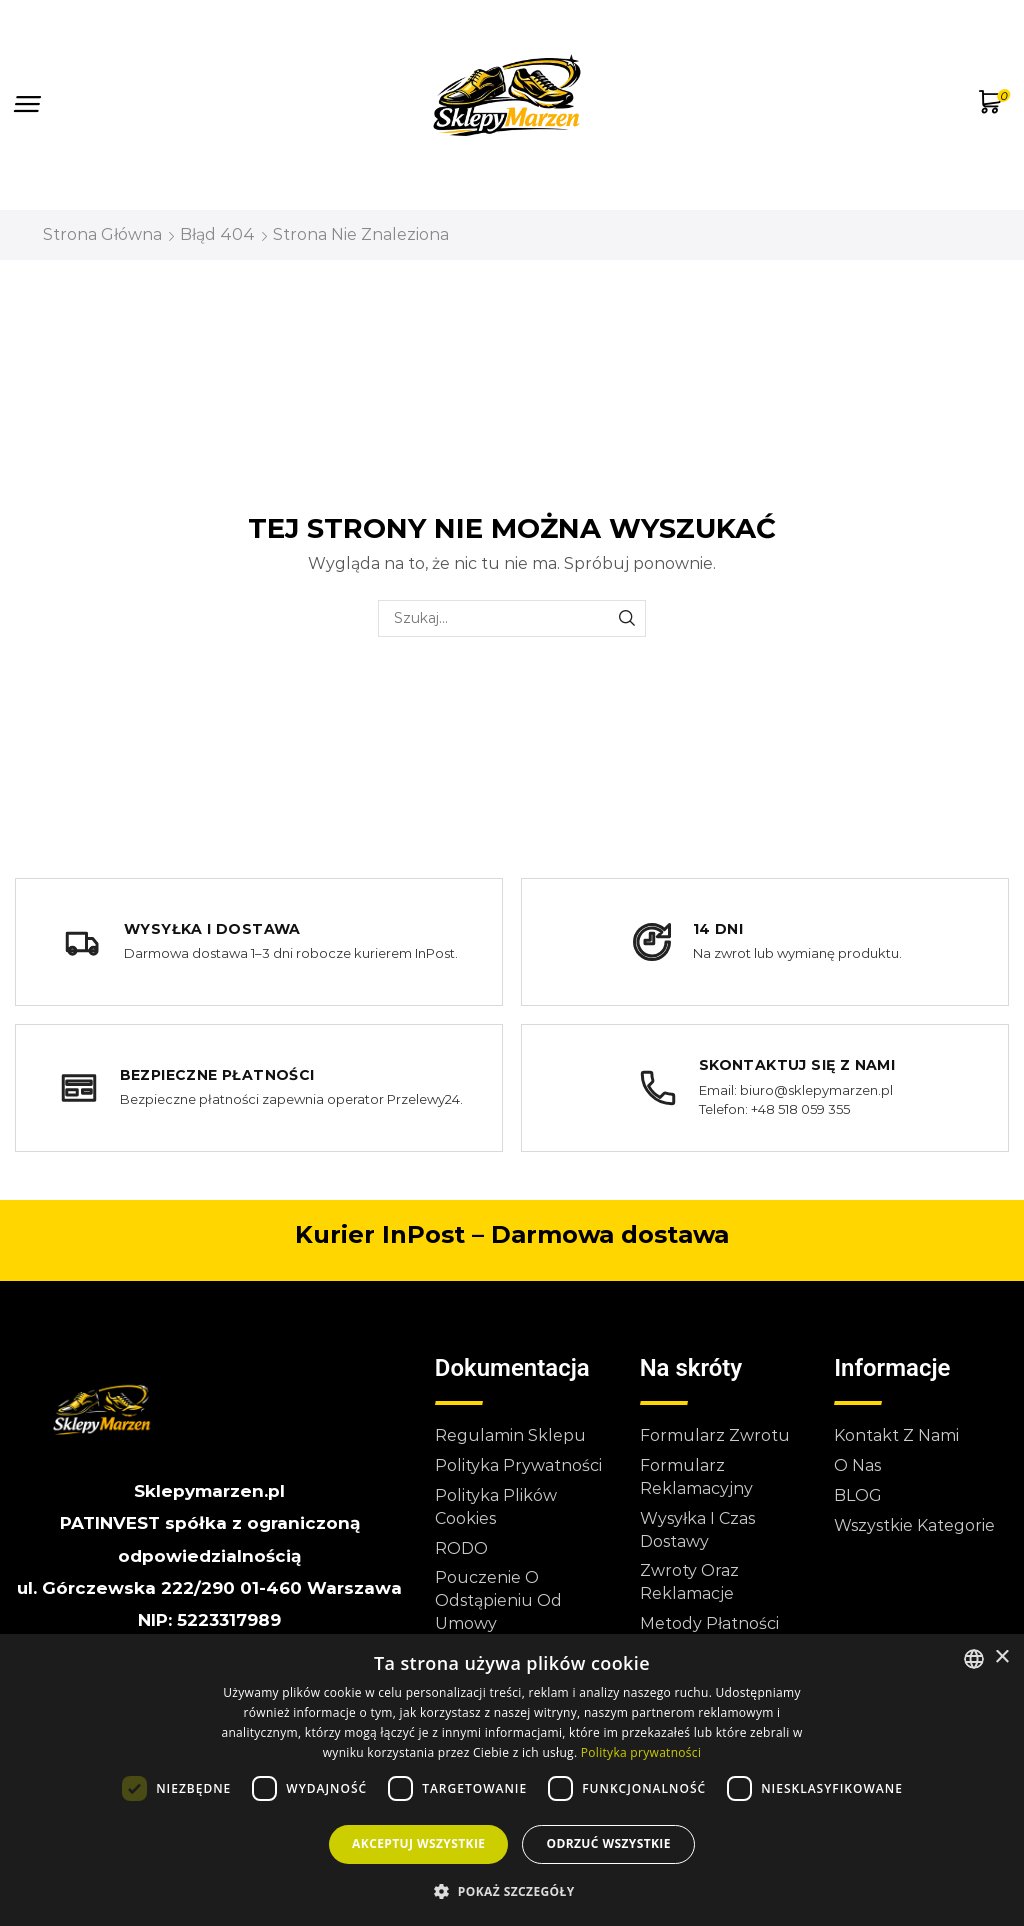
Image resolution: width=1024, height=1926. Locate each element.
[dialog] (512, 1780)
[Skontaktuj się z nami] (765, 1088)
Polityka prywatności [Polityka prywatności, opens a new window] (641, 1752)
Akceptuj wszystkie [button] (418, 1843)
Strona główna (102, 234)
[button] (27, 104)
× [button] (1001, 1657)
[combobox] (974, 1659)
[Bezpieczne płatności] (259, 1088)
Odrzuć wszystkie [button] (608, 1843)
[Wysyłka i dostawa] (259, 942)
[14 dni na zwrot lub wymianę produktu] (765, 942)
